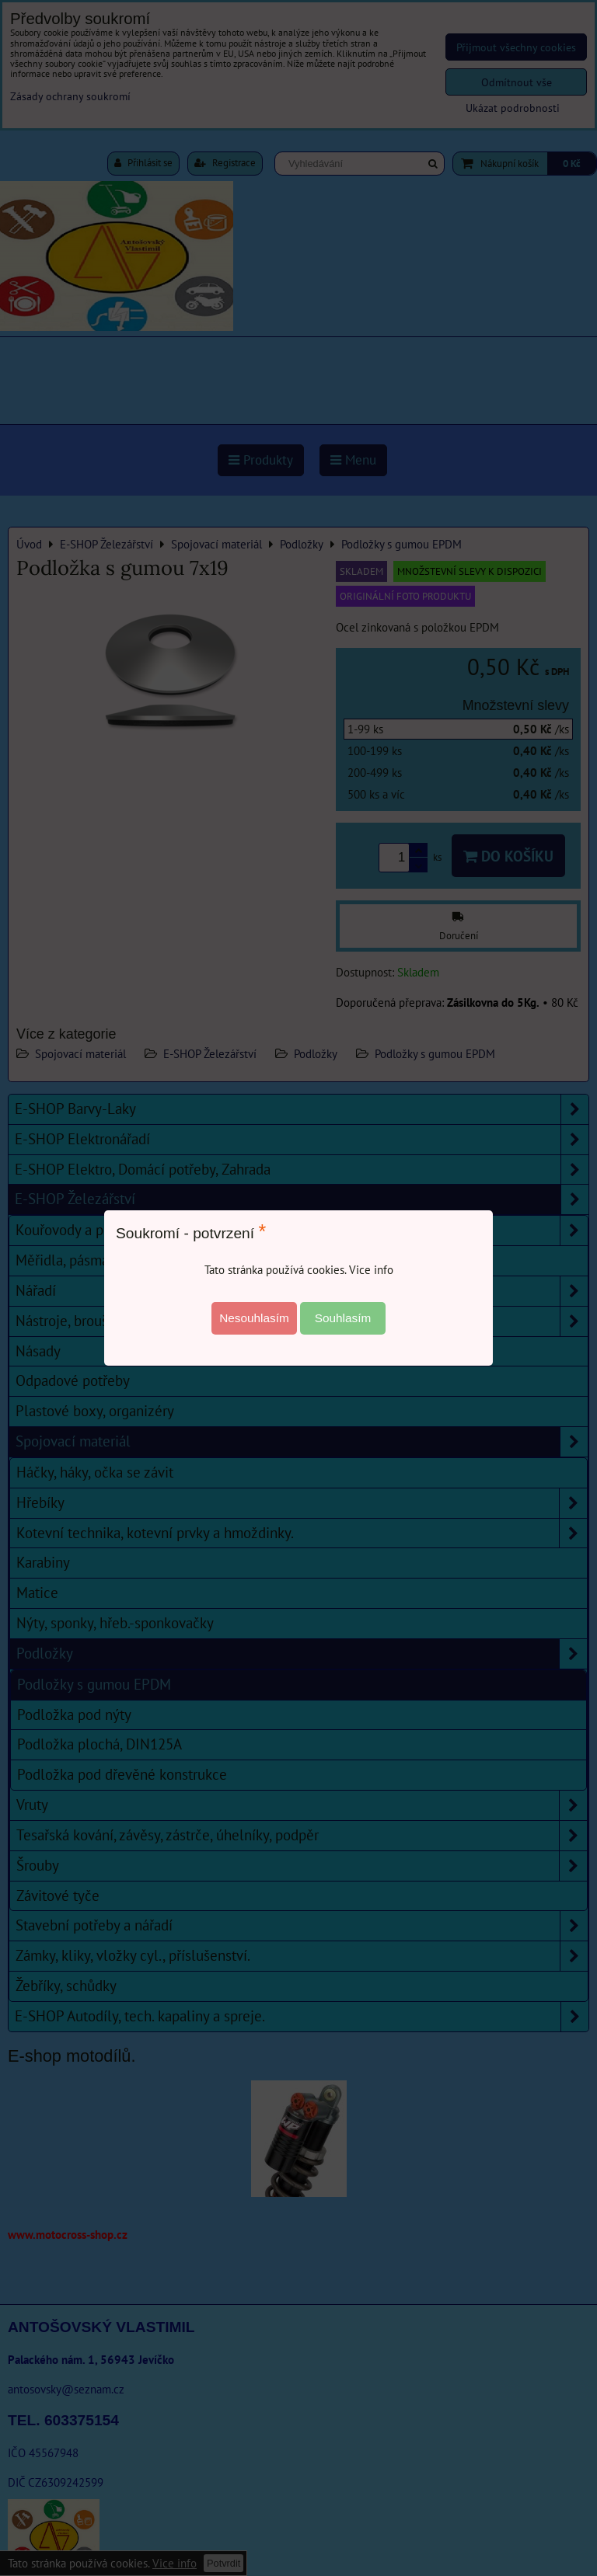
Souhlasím (343, 1318)
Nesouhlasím (254, 1318)
